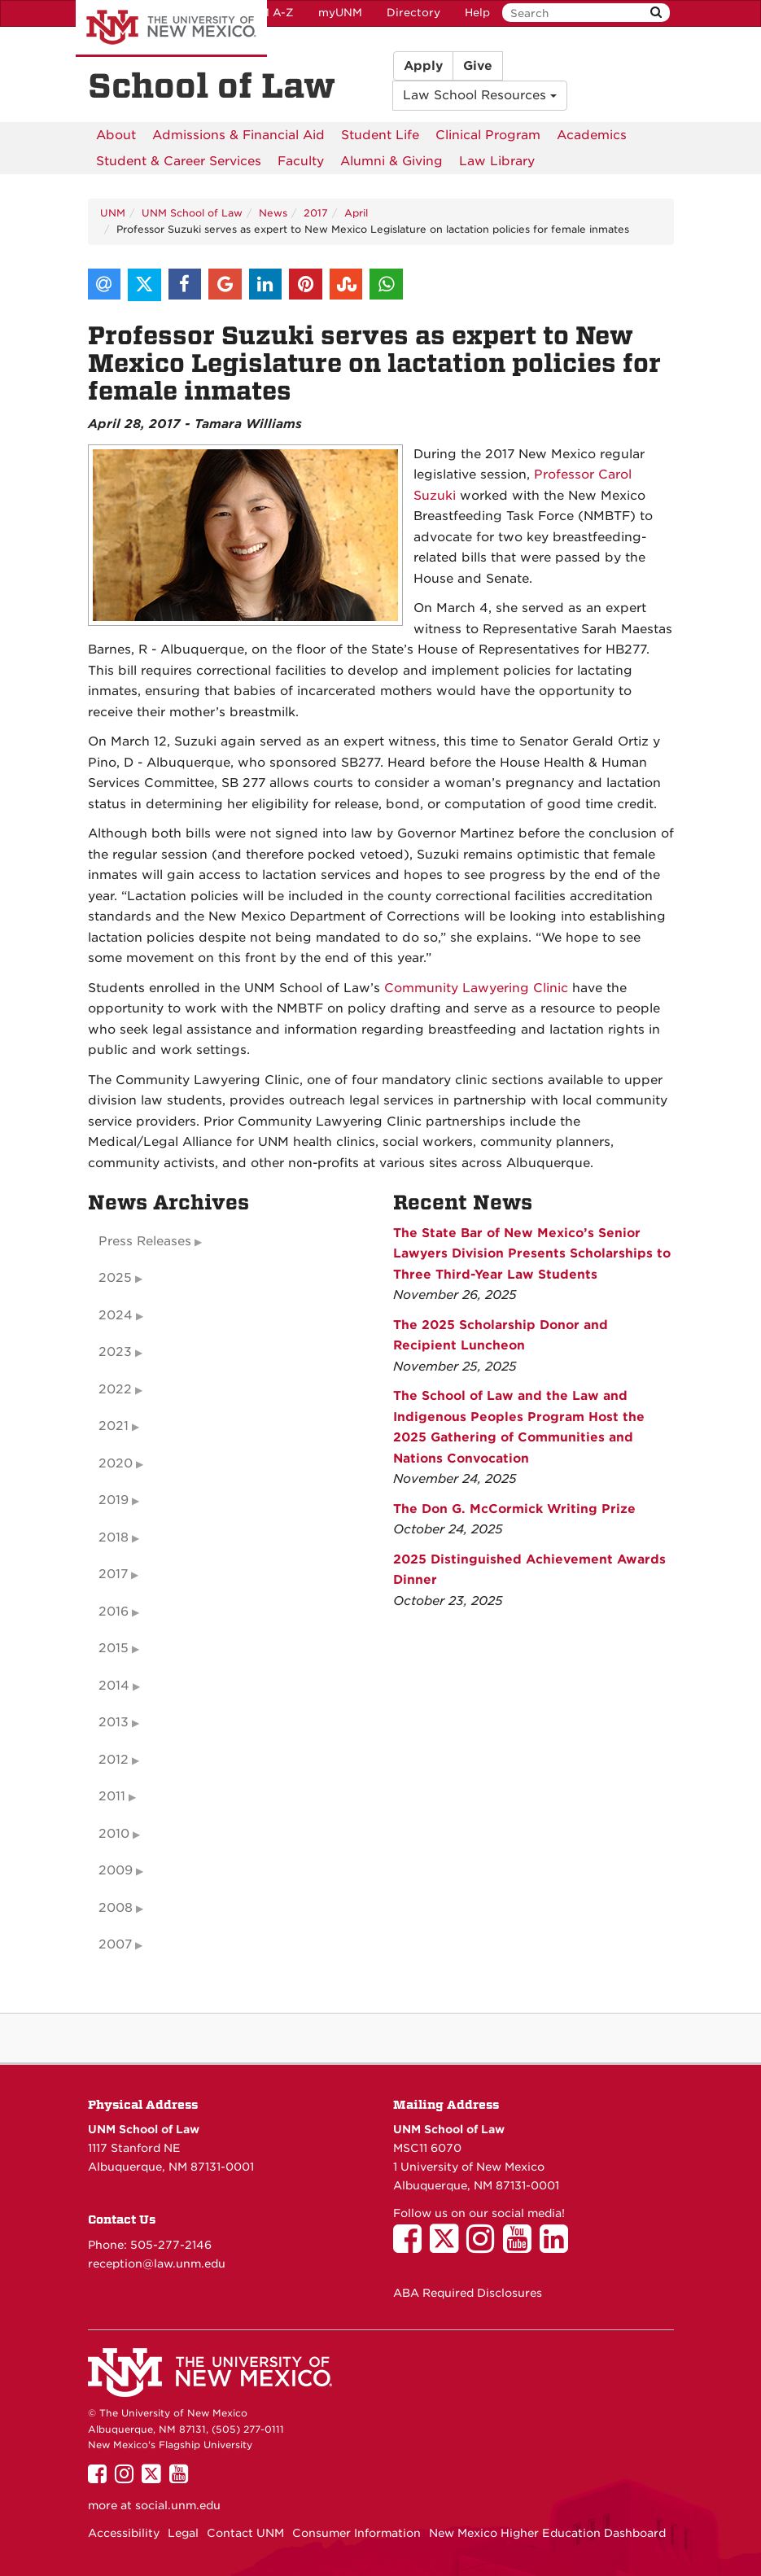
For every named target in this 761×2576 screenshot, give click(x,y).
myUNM (340, 13)
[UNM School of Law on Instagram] (484, 2246)
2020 (115, 1463)
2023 (115, 1352)
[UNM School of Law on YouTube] (521, 2246)
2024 (115, 1315)
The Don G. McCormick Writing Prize (514, 1509)
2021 (113, 1426)
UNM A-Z (268, 13)
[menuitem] (116, 135)
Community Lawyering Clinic (476, 988)
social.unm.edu (178, 2505)
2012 (113, 1759)
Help (477, 13)
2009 (115, 1870)
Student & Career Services (178, 161)
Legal (183, 2532)
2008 (115, 1907)
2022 (115, 1389)
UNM (112, 213)
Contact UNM (245, 2532)
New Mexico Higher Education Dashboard (547, 2532)
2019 (113, 1500)
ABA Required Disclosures (467, 2292)
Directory (413, 13)
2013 (113, 1722)
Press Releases (144, 1241)
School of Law (211, 86)
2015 (113, 1648)
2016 (113, 1611)
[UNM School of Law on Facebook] (411, 2246)
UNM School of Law (192, 213)
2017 (316, 213)
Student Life (380, 135)
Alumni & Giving (391, 161)
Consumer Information (356, 2532)
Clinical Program (487, 135)
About (116, 135)
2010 (113, 1833)
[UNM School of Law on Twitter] (448, 2246)
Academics (592, 135)
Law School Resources (480, 95)
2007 (115, 1944)
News (273, 213)
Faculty (301, 161)
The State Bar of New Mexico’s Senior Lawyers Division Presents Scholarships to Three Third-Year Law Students (532, 1254)
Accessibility (124, 2532)
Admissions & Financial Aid (238, 135)
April (356, 213)
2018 (113, 1537)
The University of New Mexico (171, 28)
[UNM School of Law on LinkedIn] (558, 2246)
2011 (111, 1796)
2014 (113, 1685)
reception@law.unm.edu (156, 2263)
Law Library (497, 161)
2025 (115, 1278)
